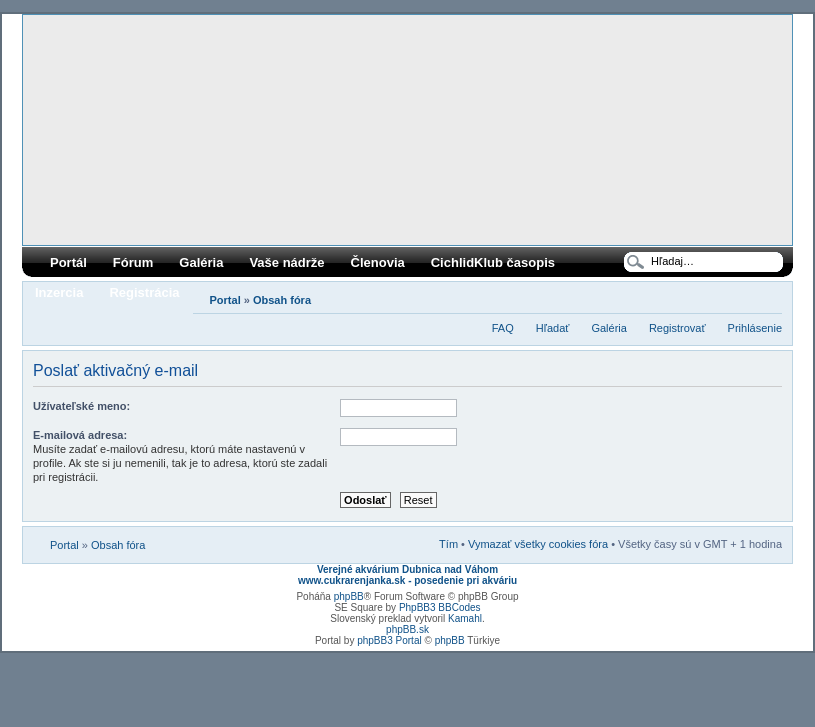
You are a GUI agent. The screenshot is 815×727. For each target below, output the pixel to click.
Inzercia (59, 292)
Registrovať (677, 328)
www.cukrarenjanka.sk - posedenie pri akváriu (407, 580)
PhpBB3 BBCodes (440, 607)
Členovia (378, 262)
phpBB (349, 596)
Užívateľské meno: (81, 406)
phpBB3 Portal (389, 640)
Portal (225, 300)
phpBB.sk (407, 629)
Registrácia (144, 292)
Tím (448, 544)
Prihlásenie (755, 328)
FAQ (503, 328)
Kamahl (465, 618)
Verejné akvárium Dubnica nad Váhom (407, 569)
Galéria (201, 262)
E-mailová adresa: (80, 435)
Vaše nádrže (286, 262)
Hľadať (553, 328)
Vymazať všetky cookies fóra (538, 544)
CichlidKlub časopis (493, 262)
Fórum (133, 262)
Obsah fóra (282, 300)
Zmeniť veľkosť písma (767, 296)
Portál (68, 262)
